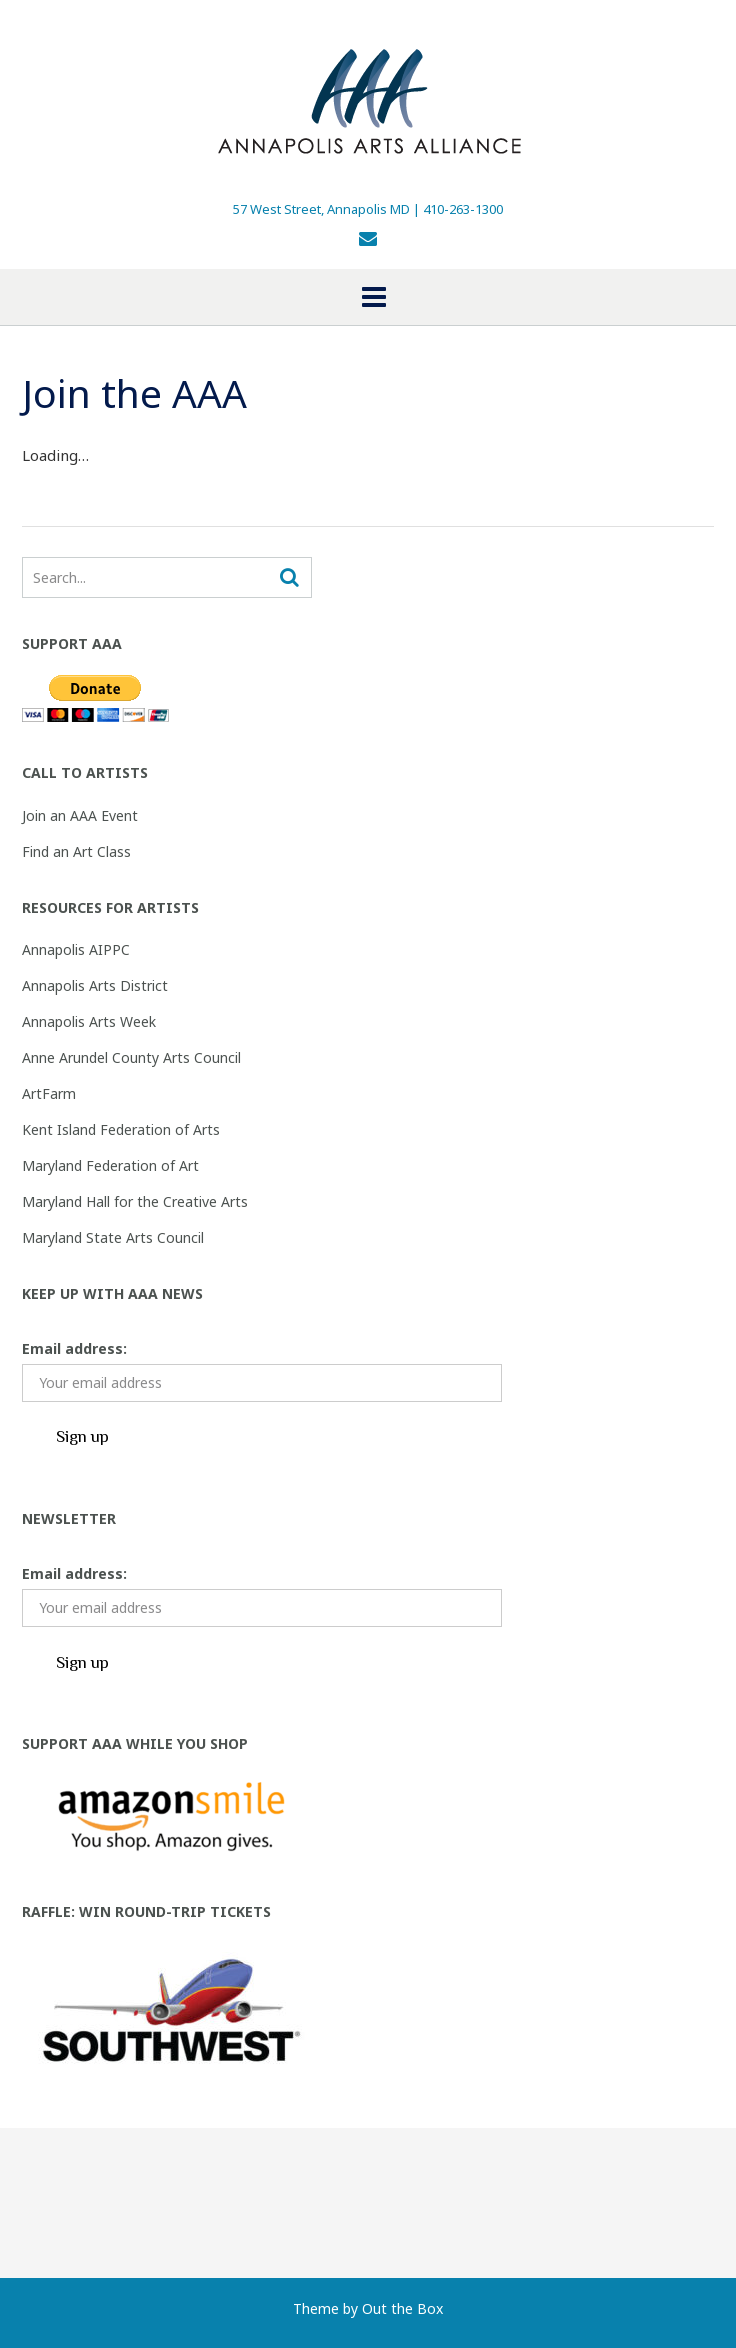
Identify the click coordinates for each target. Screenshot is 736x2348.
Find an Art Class (76, 851)
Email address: (74, 1348)
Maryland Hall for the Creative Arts (135, 1201)
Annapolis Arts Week (89, 1021)
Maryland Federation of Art (110, 1165)
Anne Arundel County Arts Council (131, 1057)
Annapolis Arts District (95, 985)
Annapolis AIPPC (76, 949)
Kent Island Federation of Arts (121, 1129)
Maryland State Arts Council (113, 1237)
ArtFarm (49, 1093)
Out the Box (402, 2308)
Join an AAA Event (80, 815)
